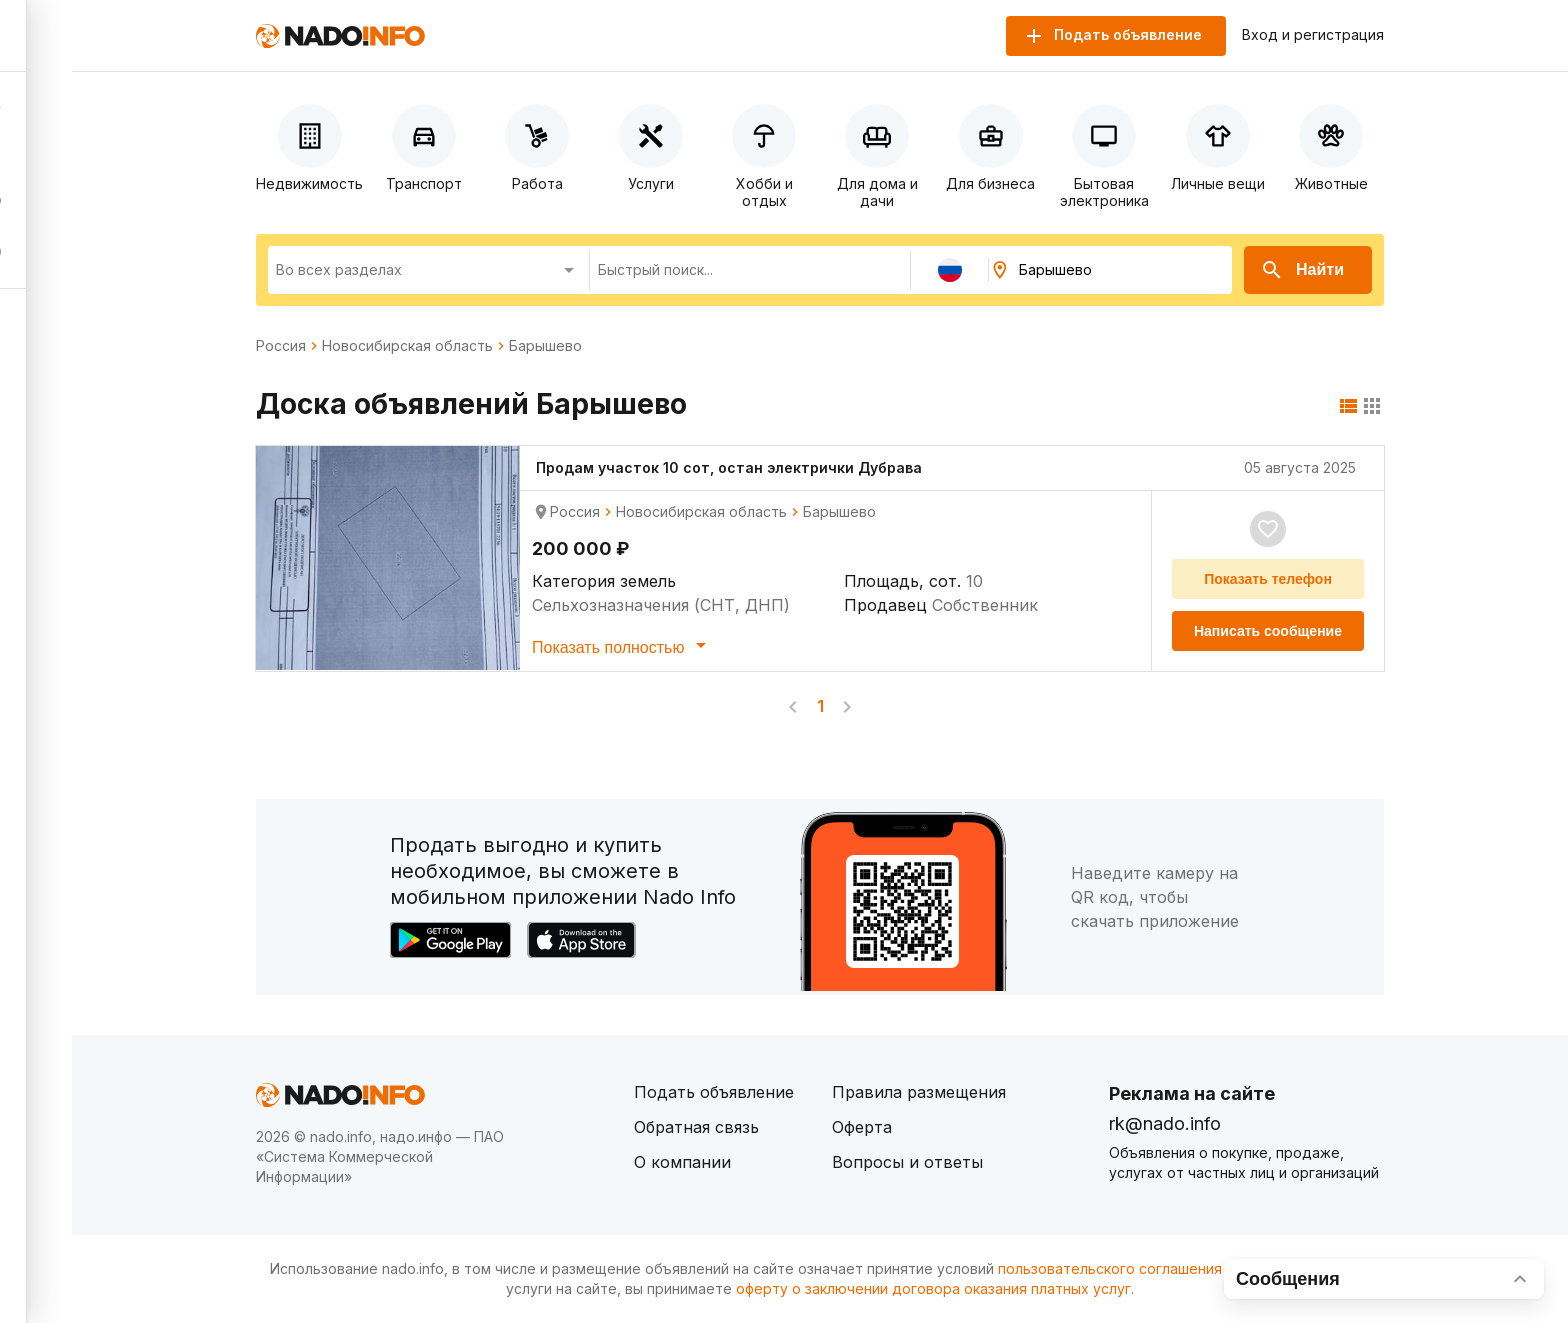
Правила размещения (919, 1092)
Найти (1302, 270)
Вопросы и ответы (907, 1162)
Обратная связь (696, 1127)
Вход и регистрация (1313, 35)
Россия (281, 346)
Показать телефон (1268, 579)
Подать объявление (714, 1092)
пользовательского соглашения (1110, 1268)
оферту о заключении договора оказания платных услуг (933, 1288)
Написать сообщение (1268, 631)
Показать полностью (622, 645)
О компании (682, 1162)
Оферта (862, 1127)
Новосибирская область (407, 346)
